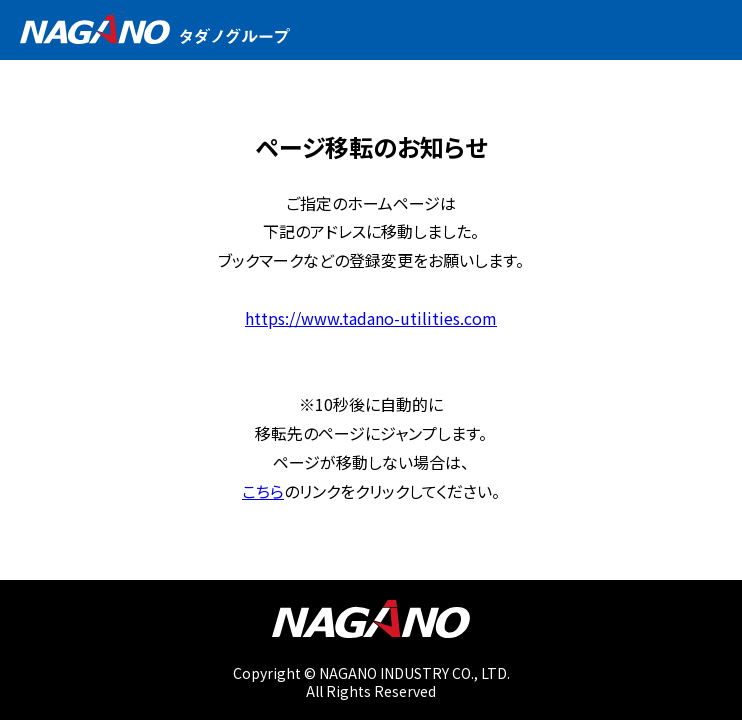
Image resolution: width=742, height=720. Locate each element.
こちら (263, 491)
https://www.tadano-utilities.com (371, 318)
